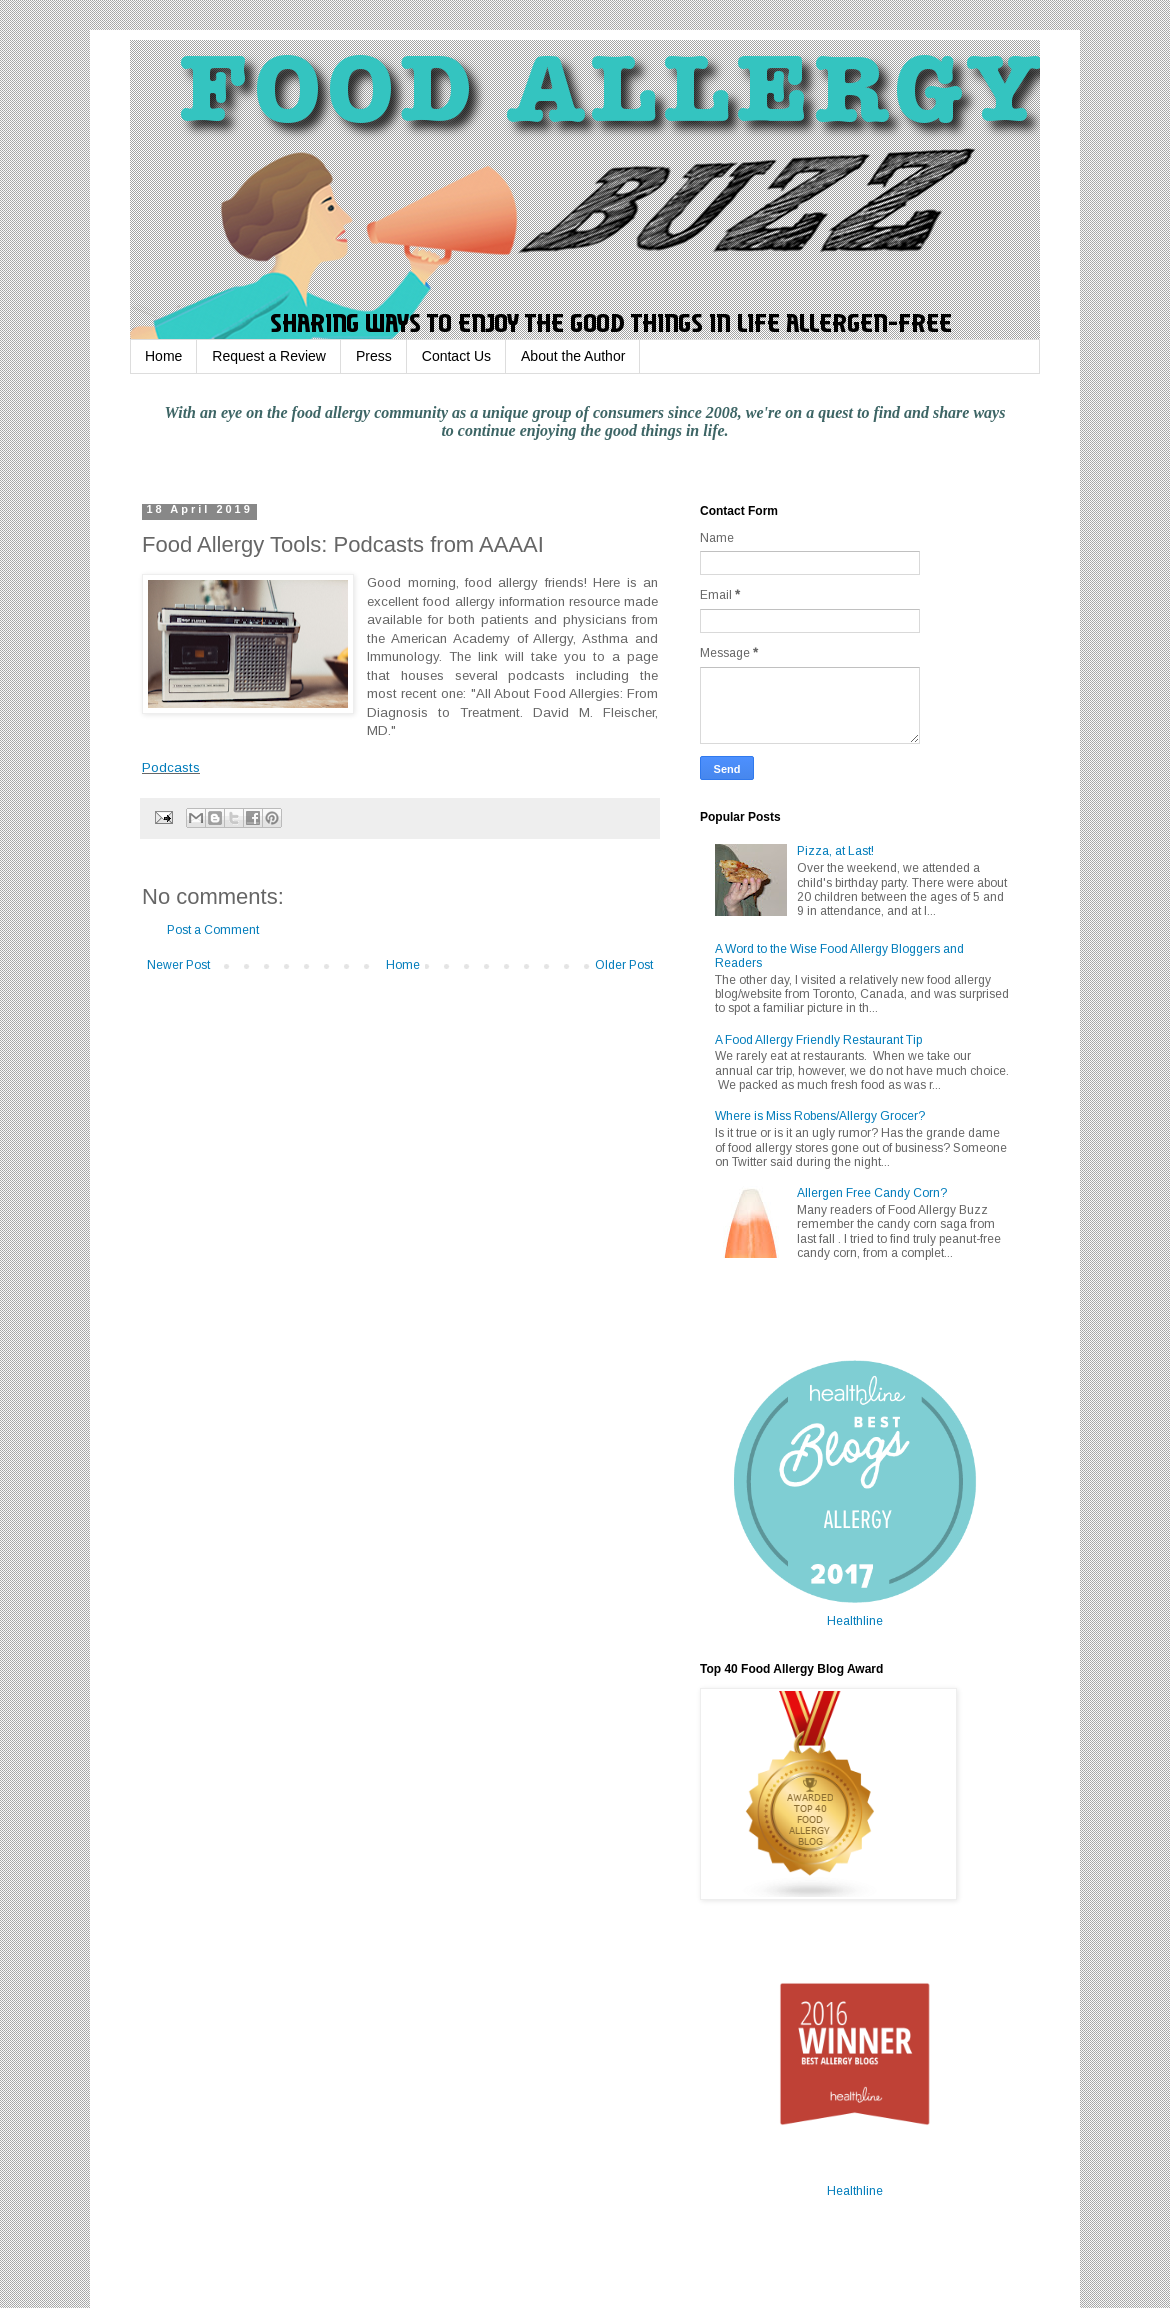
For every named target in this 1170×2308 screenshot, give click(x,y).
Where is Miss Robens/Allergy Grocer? (820, 1116)
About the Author (573, 356)
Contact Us (456, 356)
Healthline (855, 1621)
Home (163, 356)
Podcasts (171, 767)
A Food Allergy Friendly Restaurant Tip (818, 1040)
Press (374, 356)
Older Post (624, 965)
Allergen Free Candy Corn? (872, 1193)
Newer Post (178, 965)
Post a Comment (213, 930)
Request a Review (269, 356)
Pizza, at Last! (835, 851)
